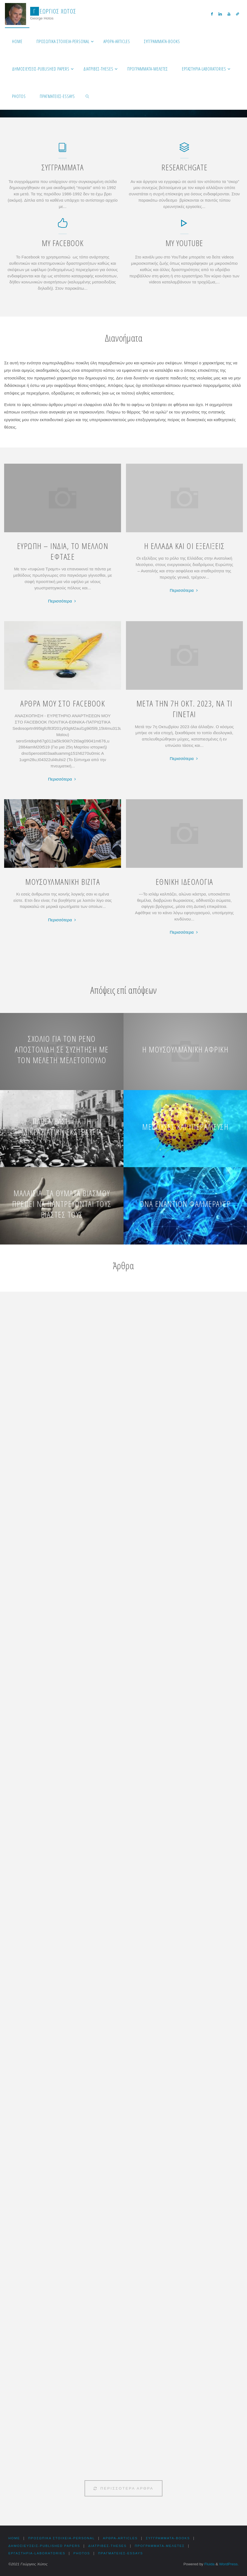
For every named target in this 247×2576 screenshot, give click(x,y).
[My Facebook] (63, 225)
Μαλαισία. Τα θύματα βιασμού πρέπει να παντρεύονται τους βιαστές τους (61, 1203)
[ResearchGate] (184, 150)
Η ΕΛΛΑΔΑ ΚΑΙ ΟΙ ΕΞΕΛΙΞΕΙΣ (184, 545)
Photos (84, 2553)
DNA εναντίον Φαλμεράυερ (185, 1203)
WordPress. (228, 2564)
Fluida (209, 2564)
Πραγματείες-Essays (124, 2553)
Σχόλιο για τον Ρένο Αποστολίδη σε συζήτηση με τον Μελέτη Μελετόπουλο (62, 1049)
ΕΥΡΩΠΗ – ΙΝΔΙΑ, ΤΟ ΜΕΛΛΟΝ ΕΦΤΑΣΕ (62, 551)
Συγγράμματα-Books (174, 2538)
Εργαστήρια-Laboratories (38, 2553)
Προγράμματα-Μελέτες (165, 2546)
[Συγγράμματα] (63, 150)
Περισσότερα (62, 601)
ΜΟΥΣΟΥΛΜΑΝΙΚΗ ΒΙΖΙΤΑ (62, 881)
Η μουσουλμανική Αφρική (185, 1049)
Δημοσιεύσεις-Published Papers (45, 2546)
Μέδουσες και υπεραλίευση (185, 1126)
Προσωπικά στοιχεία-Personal (63, 2538)
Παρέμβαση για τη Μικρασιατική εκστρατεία (61, 1127)
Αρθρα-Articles (124, 2538)
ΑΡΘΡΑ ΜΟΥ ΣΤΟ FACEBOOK (62, 703)
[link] (88, 96)
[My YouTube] (184, 225)
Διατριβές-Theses (111, 2546)
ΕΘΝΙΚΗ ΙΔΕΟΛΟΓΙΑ (184, 881)
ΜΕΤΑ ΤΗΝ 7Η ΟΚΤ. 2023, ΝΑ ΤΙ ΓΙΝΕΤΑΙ (184, 709)
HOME (14, 2538)
